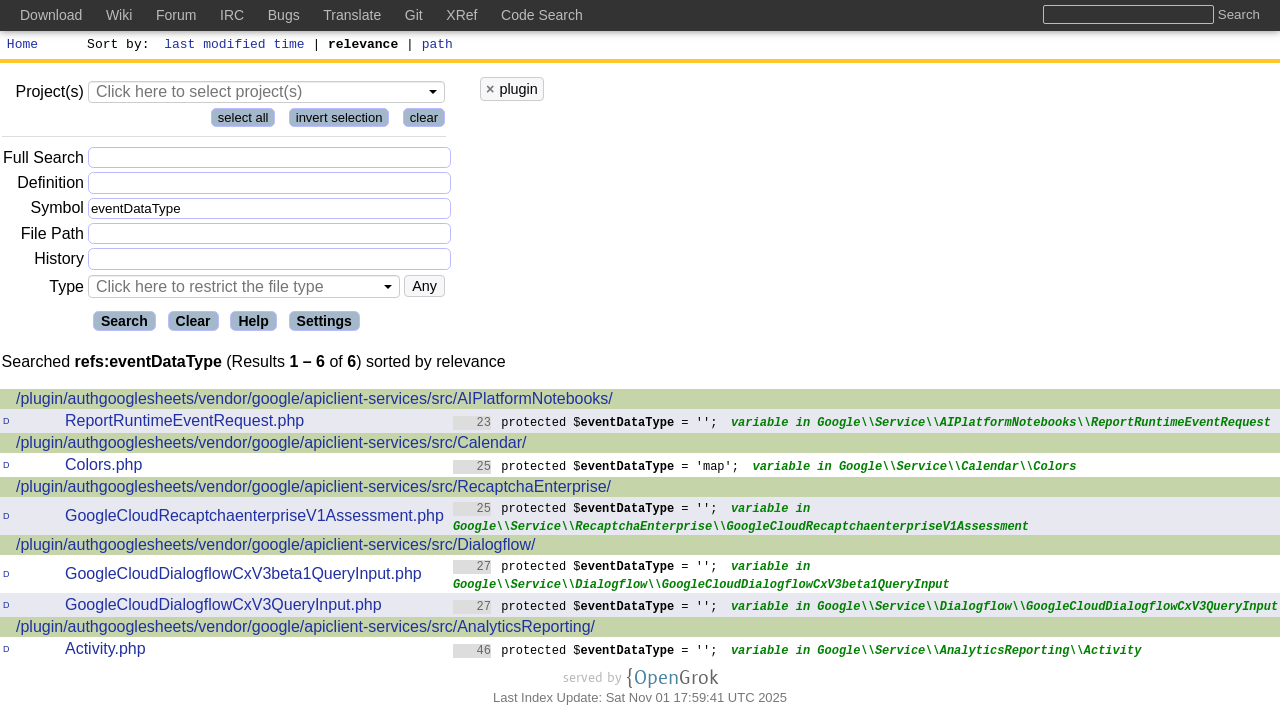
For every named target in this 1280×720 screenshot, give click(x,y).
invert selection (339, 120)
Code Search (542, 15)
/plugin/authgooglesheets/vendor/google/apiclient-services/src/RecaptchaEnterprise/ (313, 489)
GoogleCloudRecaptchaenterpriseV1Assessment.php (254, 518)
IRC (232, 15)
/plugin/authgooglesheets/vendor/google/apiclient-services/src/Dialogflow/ (275, 547)
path (437, 46)
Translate (352, 15)
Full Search (43, 160)
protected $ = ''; (585, 424)
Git (414, 15)
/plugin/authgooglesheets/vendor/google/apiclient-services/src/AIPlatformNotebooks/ (314, 401)
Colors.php (103, 467)
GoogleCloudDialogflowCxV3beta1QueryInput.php (243, 576)
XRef (461, 15)
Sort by (115, 46)
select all (243, 120)
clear (424, 120)
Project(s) (49, 94)
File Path (52, 236)
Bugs (284, 15)
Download (51, 15)
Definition (50, 185)
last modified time (235, 46)
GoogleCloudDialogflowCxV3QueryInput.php (223, 607)
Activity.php (105, 651)
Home (22, 46)
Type (66, 289)
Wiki (119, 15)
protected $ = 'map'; (596, 468)
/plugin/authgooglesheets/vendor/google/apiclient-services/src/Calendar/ (271, 445)
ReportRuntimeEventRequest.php (184, 423)
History (59, 261)
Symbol (57, 211)
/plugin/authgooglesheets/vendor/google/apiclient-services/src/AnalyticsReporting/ (305, 629)
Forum (176, 15)
